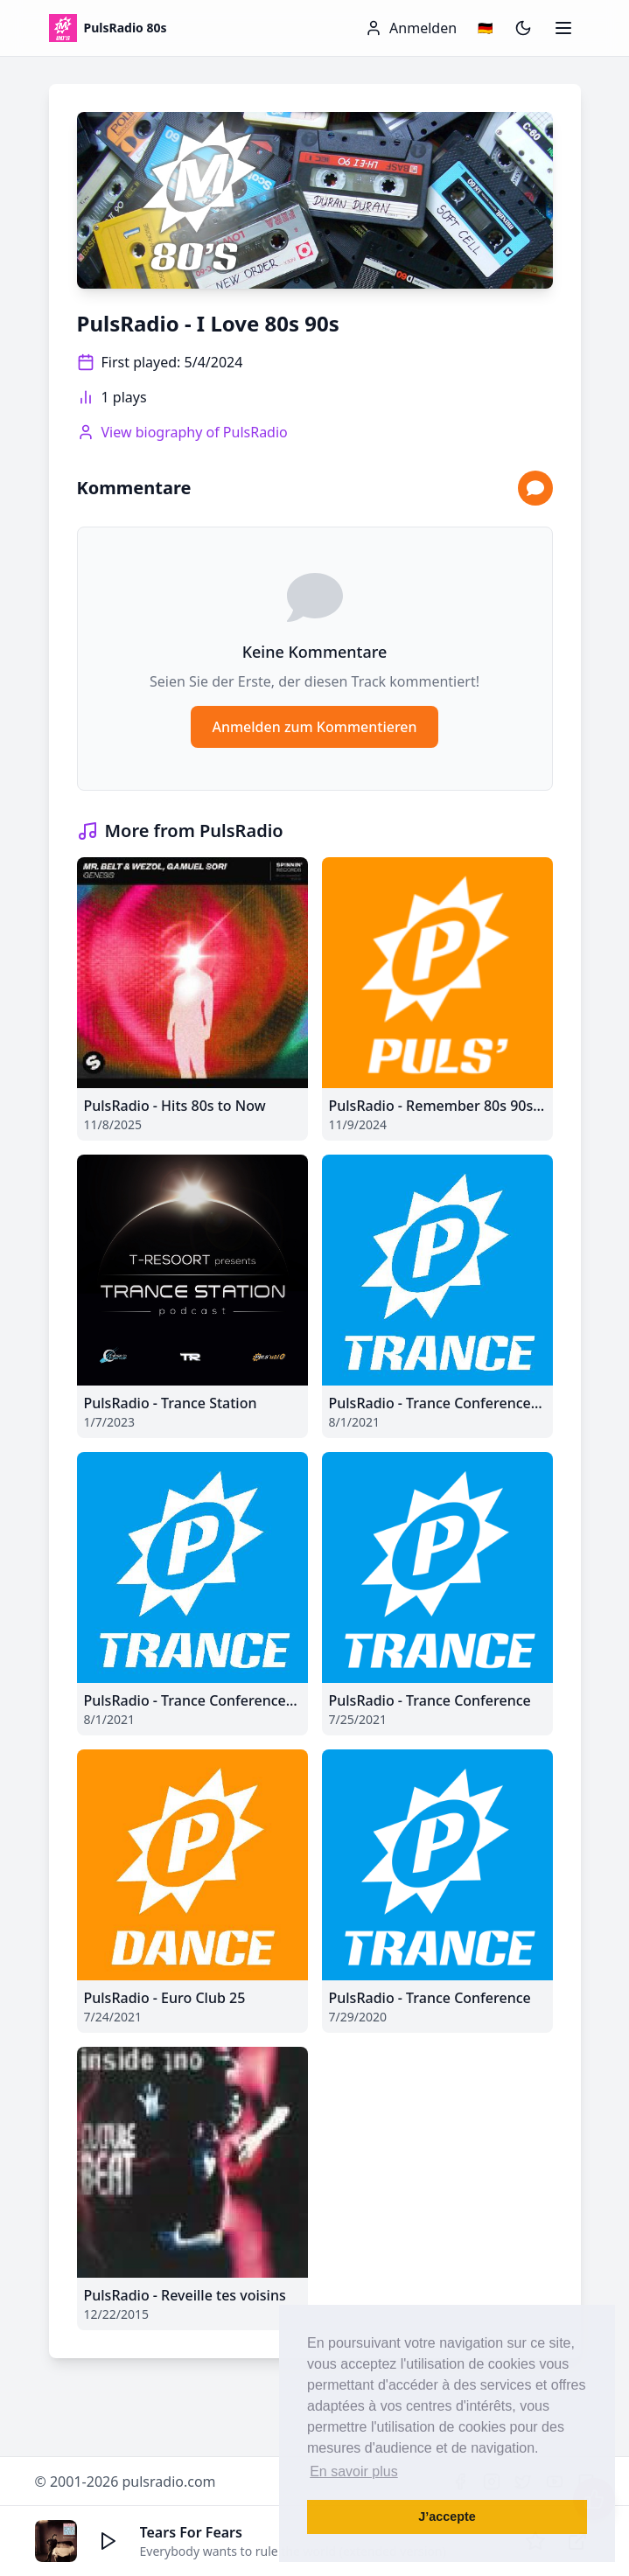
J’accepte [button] (447, 2517)
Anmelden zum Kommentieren (314, 726)
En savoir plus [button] (354, 2471)
